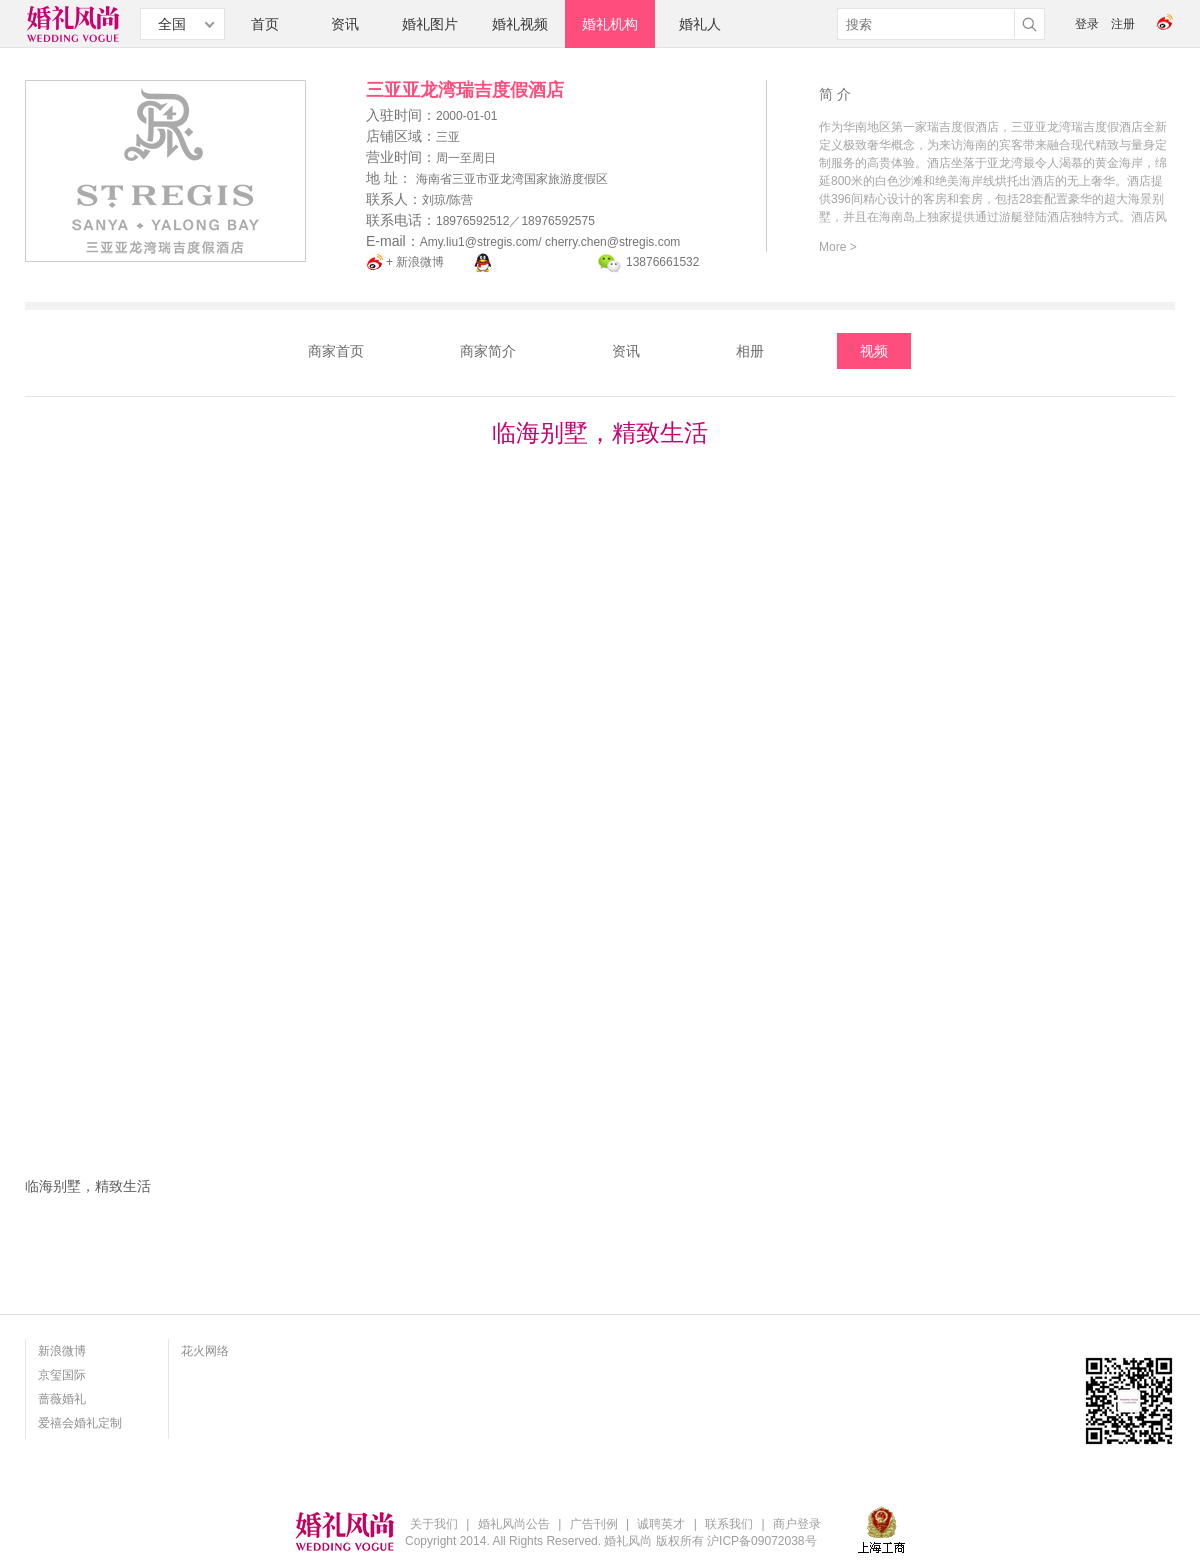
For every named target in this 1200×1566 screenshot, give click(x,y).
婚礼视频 (520, 24)
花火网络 (205, 1351)
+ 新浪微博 (415, 262)
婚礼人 (700, 24)
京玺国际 (62, 1375)
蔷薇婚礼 (62, 1399)
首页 (265, 24)
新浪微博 (62, 1351)
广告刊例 (594, 1524)
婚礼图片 (430, 24)
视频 (874, 351)
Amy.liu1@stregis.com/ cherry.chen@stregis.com (550, 242)
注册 (1123, 24)
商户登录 (797, 1524)
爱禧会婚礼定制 (80, 1423)
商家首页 (336, 351)
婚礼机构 (610, 24)
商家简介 (488, 351)
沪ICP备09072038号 (761, 1541)
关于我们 (434, 1524)
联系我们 (729, 1524)
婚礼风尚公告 (514, 1524)
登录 (1087, 24)
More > (838, 247)
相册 (750, 351)
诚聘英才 (661, 1524)
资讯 (345, 24)
